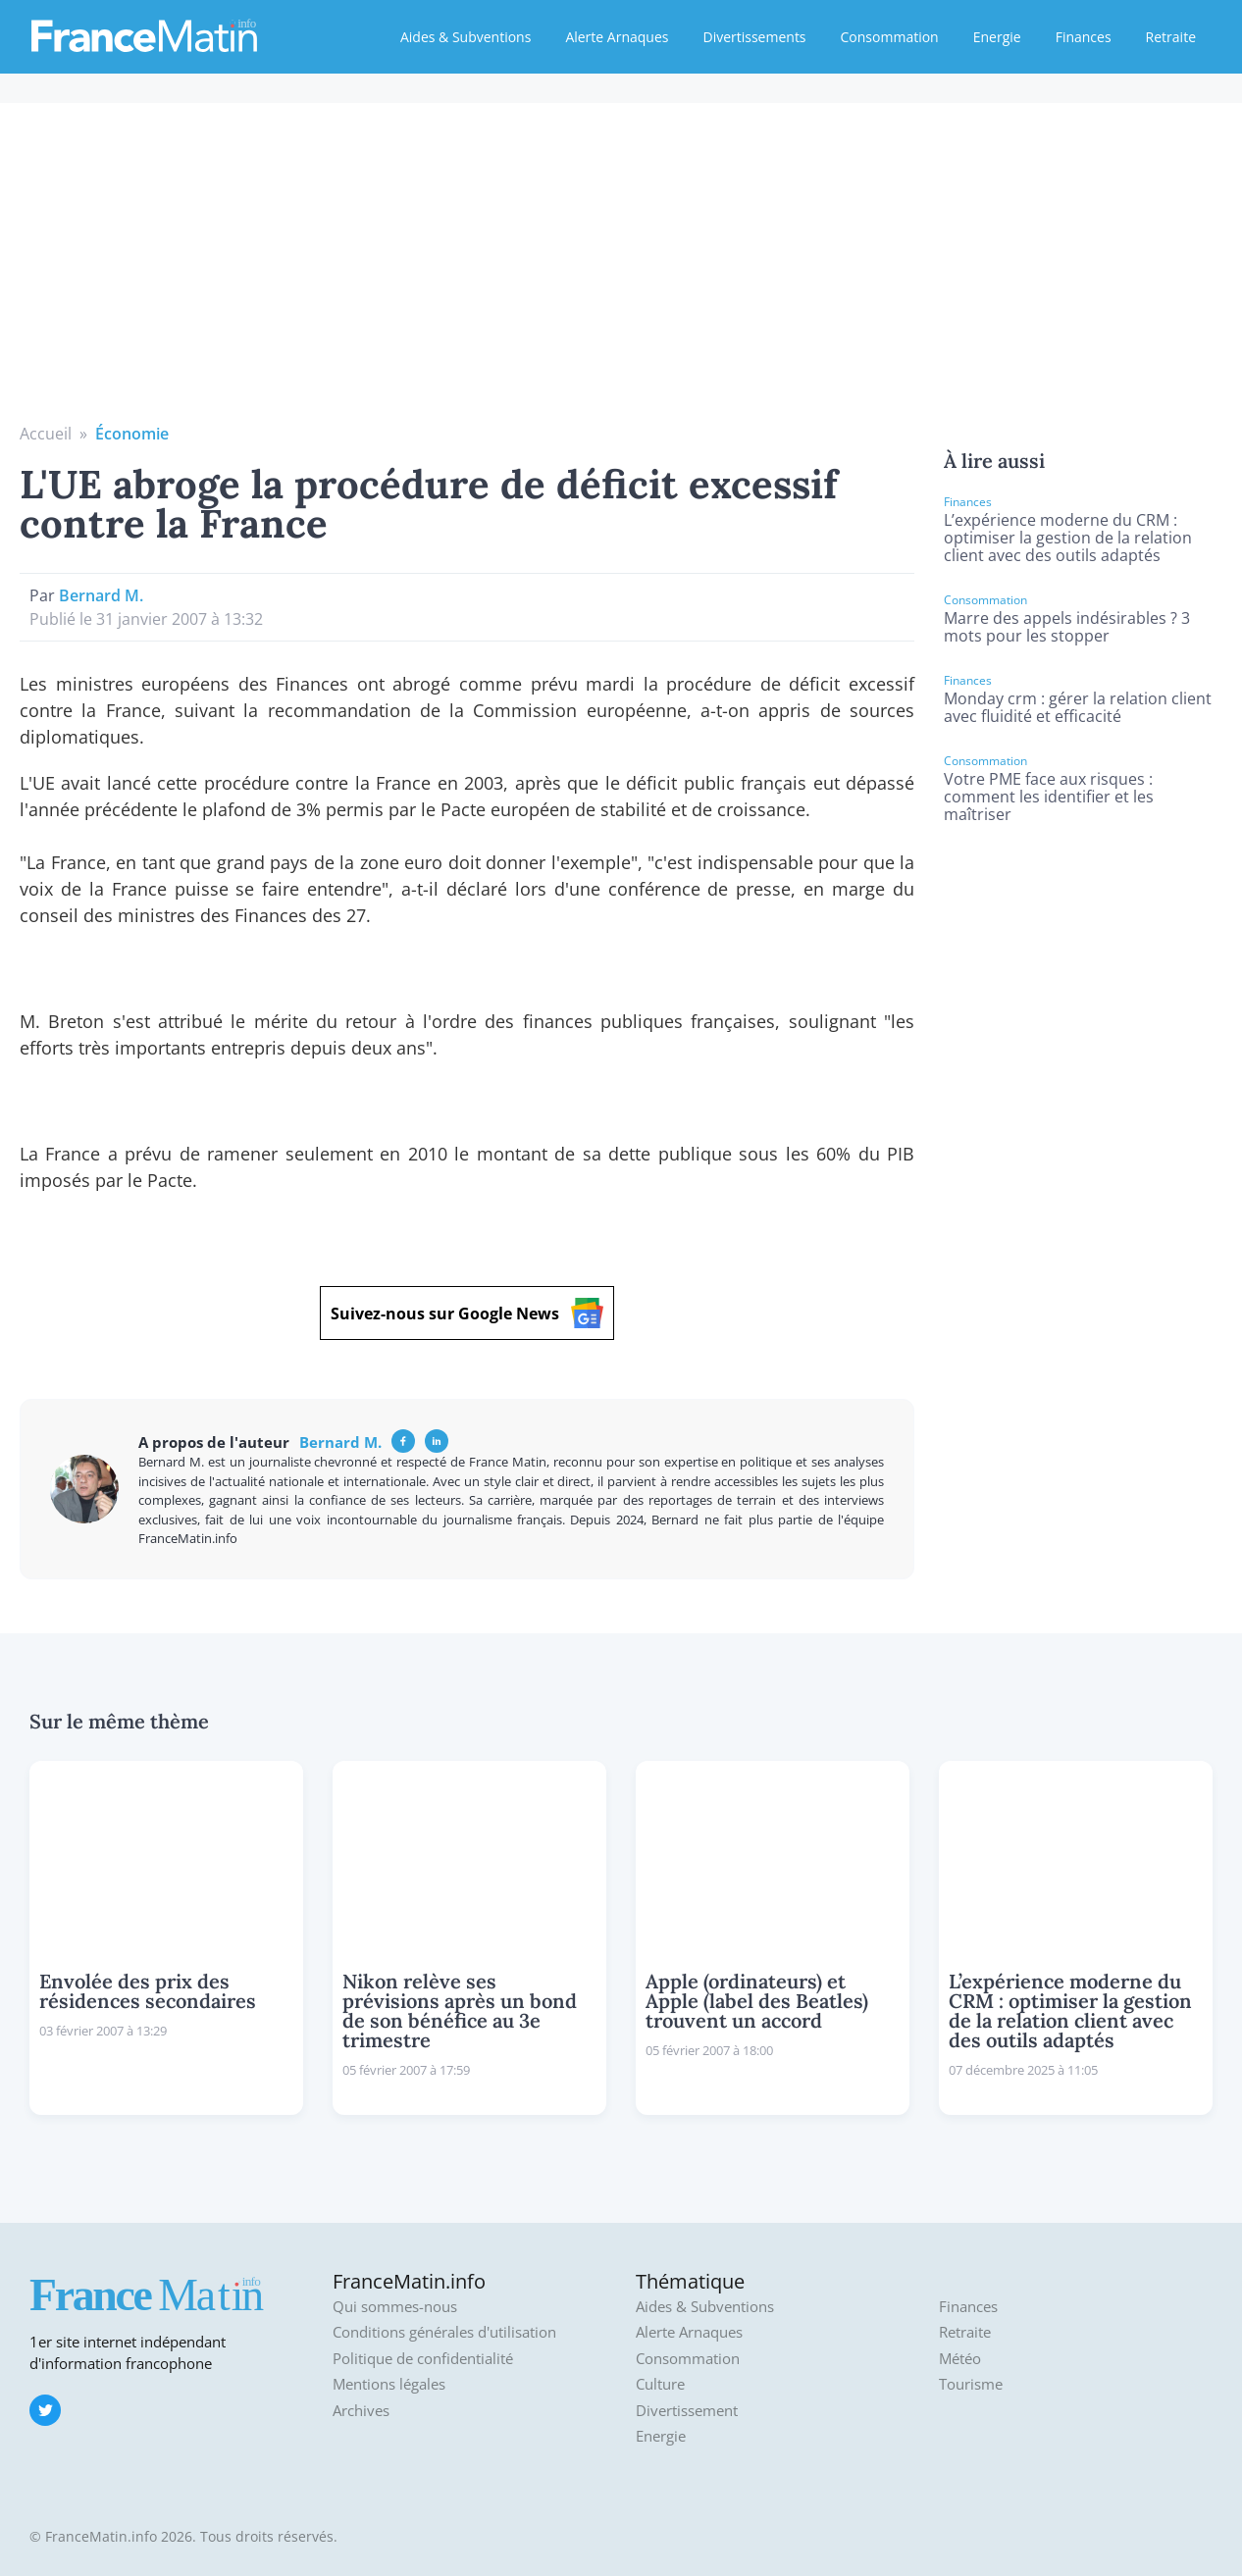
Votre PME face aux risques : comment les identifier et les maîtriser (1049, 796)
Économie (132, 433)
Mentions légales (389, 2384)
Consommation (890, 36)
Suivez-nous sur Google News (467, 1313)
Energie (997, 36)
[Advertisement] (621, 274)
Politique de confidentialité (423, 2358)
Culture (660, 2384)
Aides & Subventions (465, 36)
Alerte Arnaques (616, 36)
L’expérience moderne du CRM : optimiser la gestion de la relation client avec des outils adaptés (1068, 537)
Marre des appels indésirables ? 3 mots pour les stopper (1067, 626)
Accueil (46, 433)
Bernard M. (101, 595)
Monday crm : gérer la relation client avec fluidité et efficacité (1078, 707)
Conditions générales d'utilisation (444, 2332)
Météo (960, 2358)
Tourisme (971, 2384)
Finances (1084, 36)
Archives (361, 2410)
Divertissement (687, 2410)
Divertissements (753, 36)
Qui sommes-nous (395, 2306)
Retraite (1171, 36)
